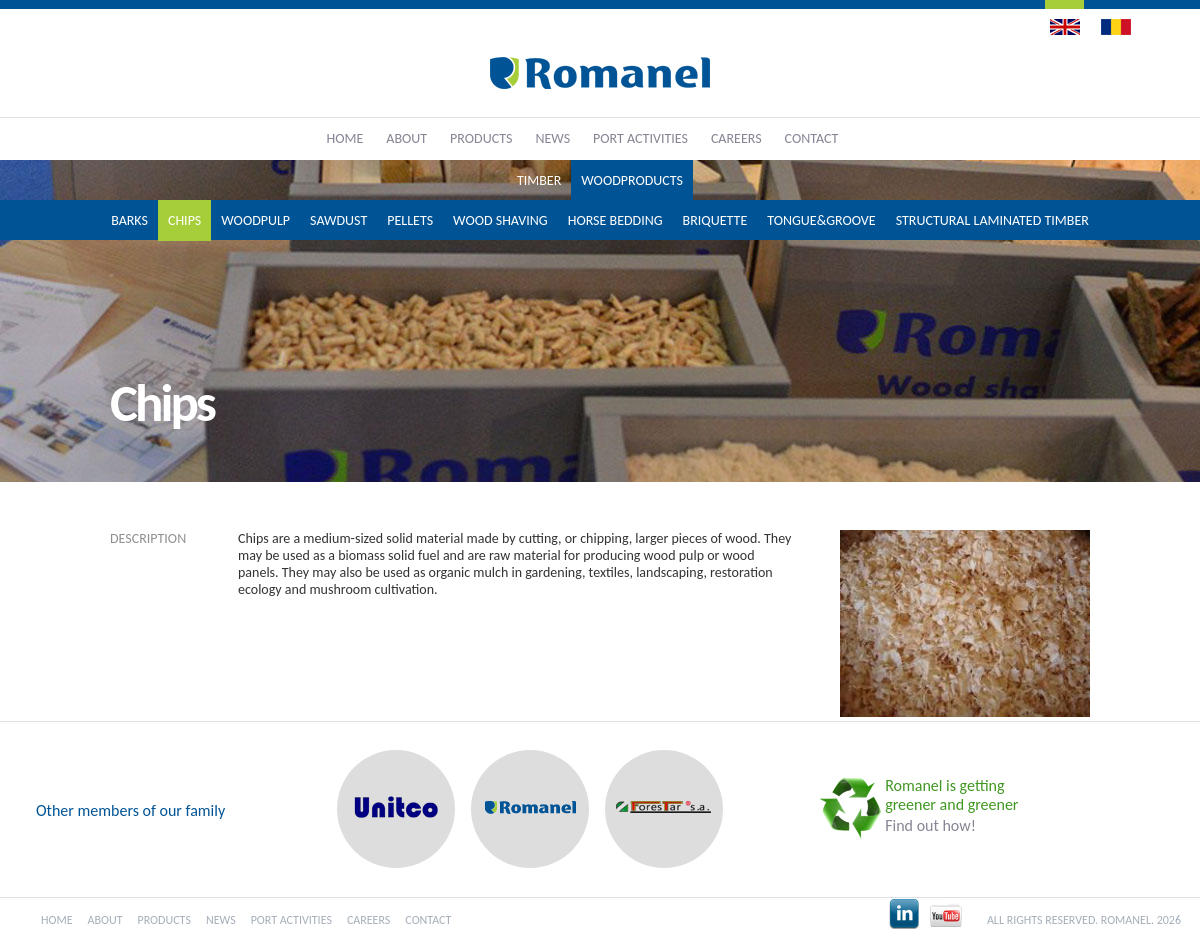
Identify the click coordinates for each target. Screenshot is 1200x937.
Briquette (715, 220)
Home (345, 138)
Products (481, 138)
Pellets (410, 220)
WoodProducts (632, 180)
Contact (812, 138)
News (552, 138)
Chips (184, 220)
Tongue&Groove (821, 220)
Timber (539, 180)
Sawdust (338, 220)
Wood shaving (500, 220)
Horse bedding (615, 220)
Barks (129, 220)
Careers (736, 138)
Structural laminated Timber (992, 220)
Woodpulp (255, 220)
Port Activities (640, 138)
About (406, 138)
